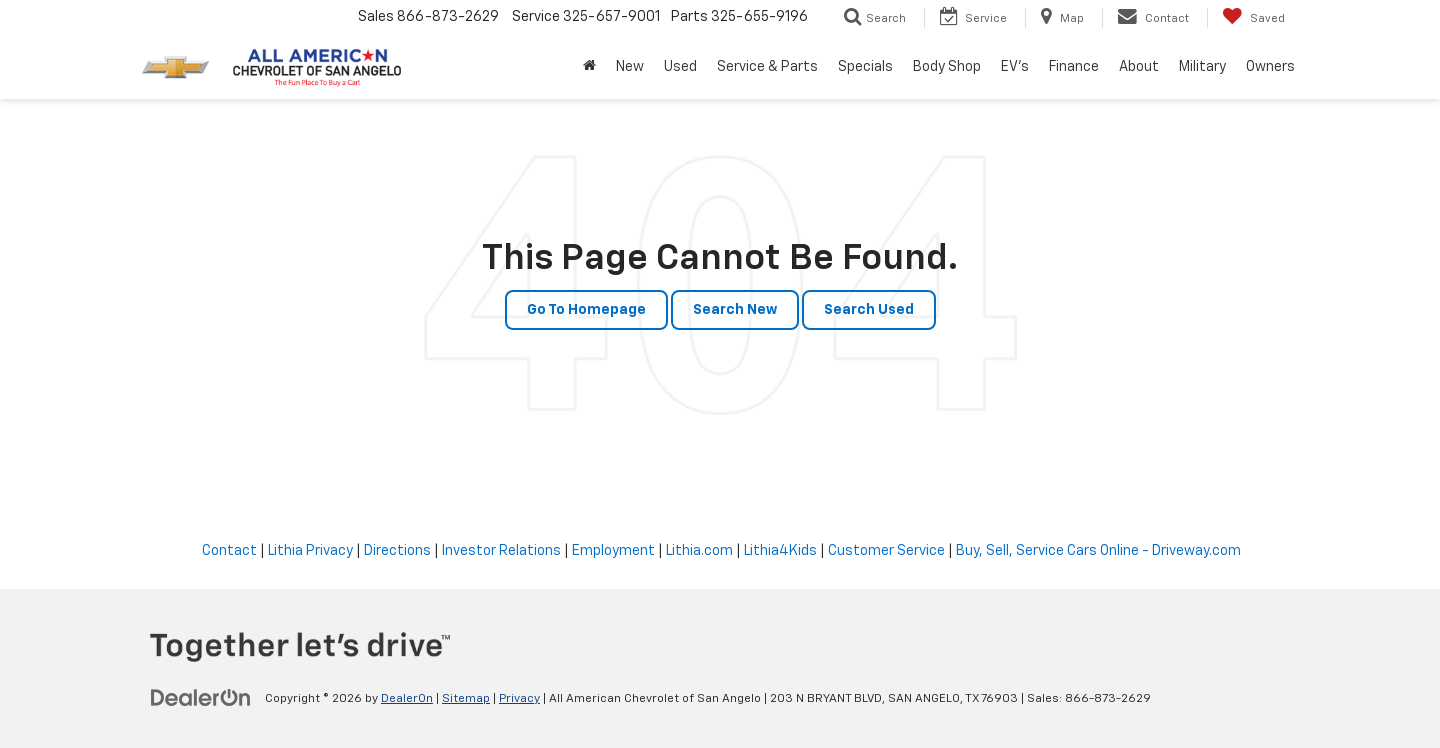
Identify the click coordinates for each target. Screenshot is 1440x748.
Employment (613, 551)
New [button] (630, 67)
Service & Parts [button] (767, 67)
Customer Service (886, 551)
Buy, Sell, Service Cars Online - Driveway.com (1098, 551)
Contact (229, 551)
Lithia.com (699, 551)
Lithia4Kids (780, 551)
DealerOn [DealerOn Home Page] (407, 699)
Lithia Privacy (310, 551)
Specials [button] (865, 67)
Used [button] (680, 67)
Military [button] (1202, 67)
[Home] (589, 67)
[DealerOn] (201, 698)
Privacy (519, 699)
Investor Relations (501, 551)
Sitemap (466, 699)
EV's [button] (1015, 67)
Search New (735, 310)
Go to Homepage (586, 310)
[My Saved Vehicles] (1253, 18)
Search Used (869, 310)
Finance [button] (1074, 67)
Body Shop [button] (947, 67)
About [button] (1139, 67)
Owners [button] (1270, 67)
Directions (397, 551)
